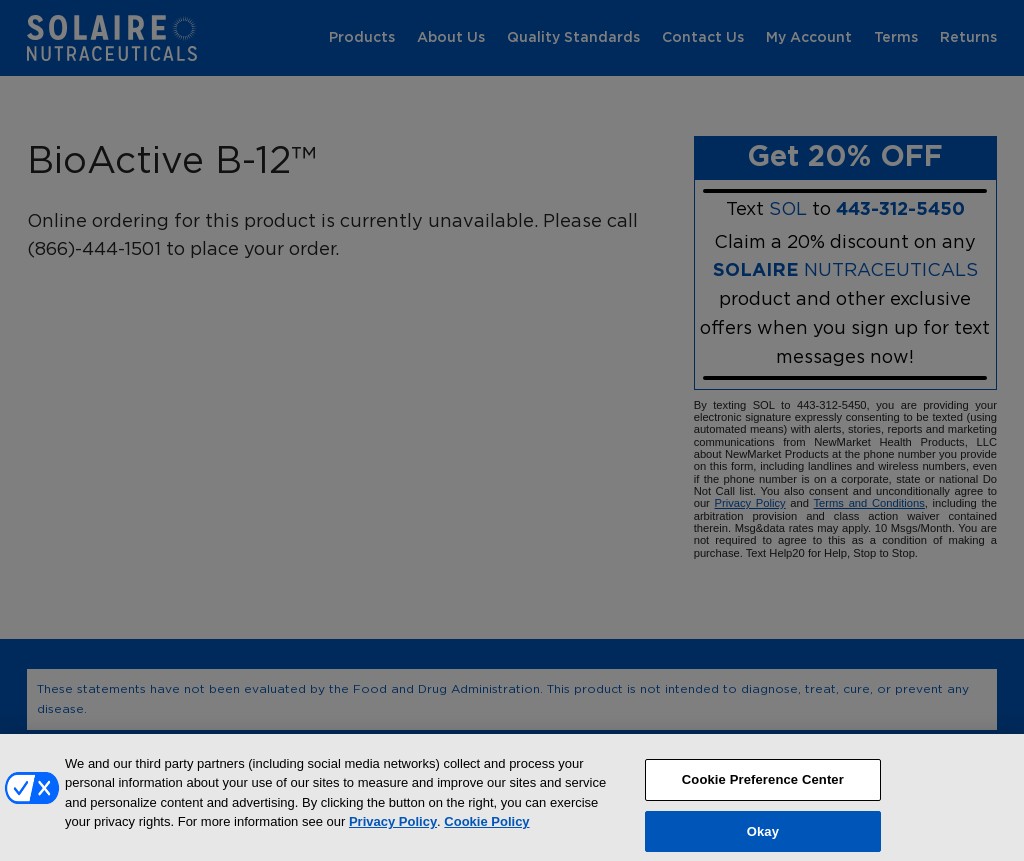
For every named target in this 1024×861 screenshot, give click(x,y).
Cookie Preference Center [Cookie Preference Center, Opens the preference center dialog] (763, 786)
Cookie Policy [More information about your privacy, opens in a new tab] (486, 829)
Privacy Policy (393, 829)
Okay (763, 838)
